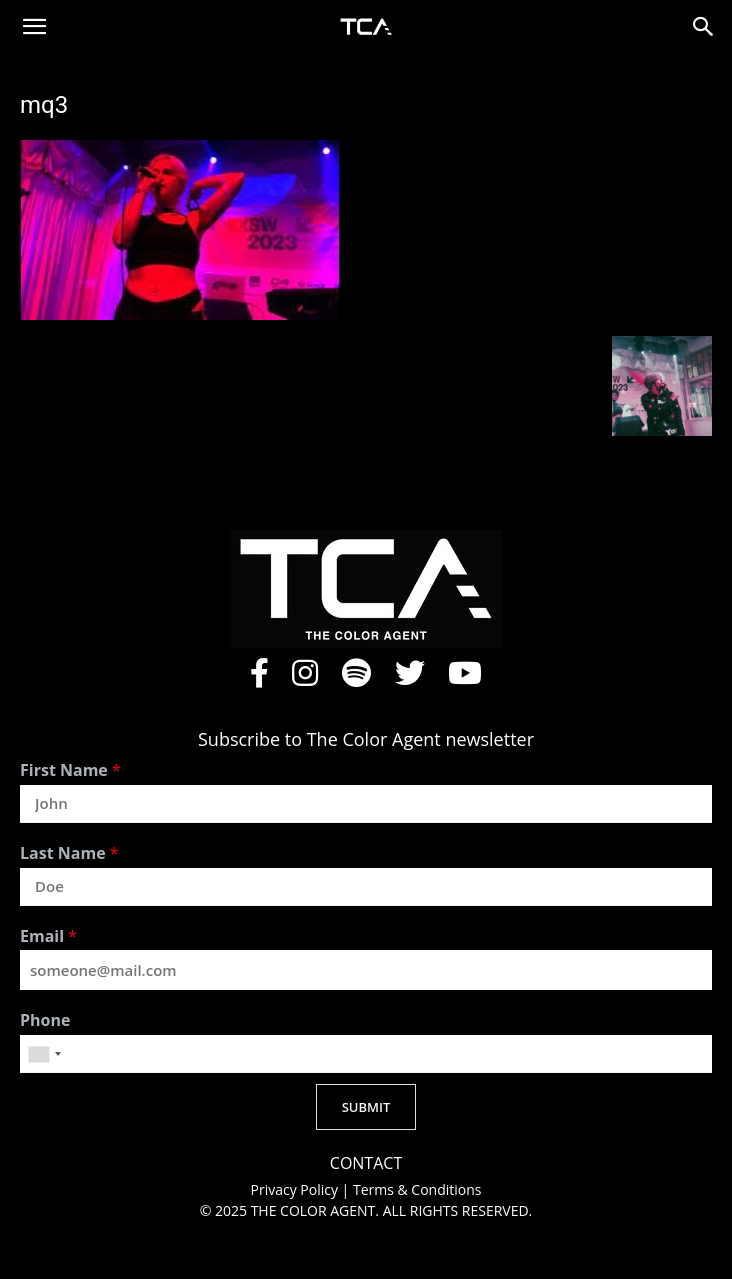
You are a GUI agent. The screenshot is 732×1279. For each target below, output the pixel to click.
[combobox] (44, 1054)
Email (48, 936)
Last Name (69, 853)
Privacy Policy (296, 1189)
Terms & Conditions (417, 1189)
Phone (45, 1020)
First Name (70, 770)
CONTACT (366, 1163)
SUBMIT (366, 1107)
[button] (34, 27)
